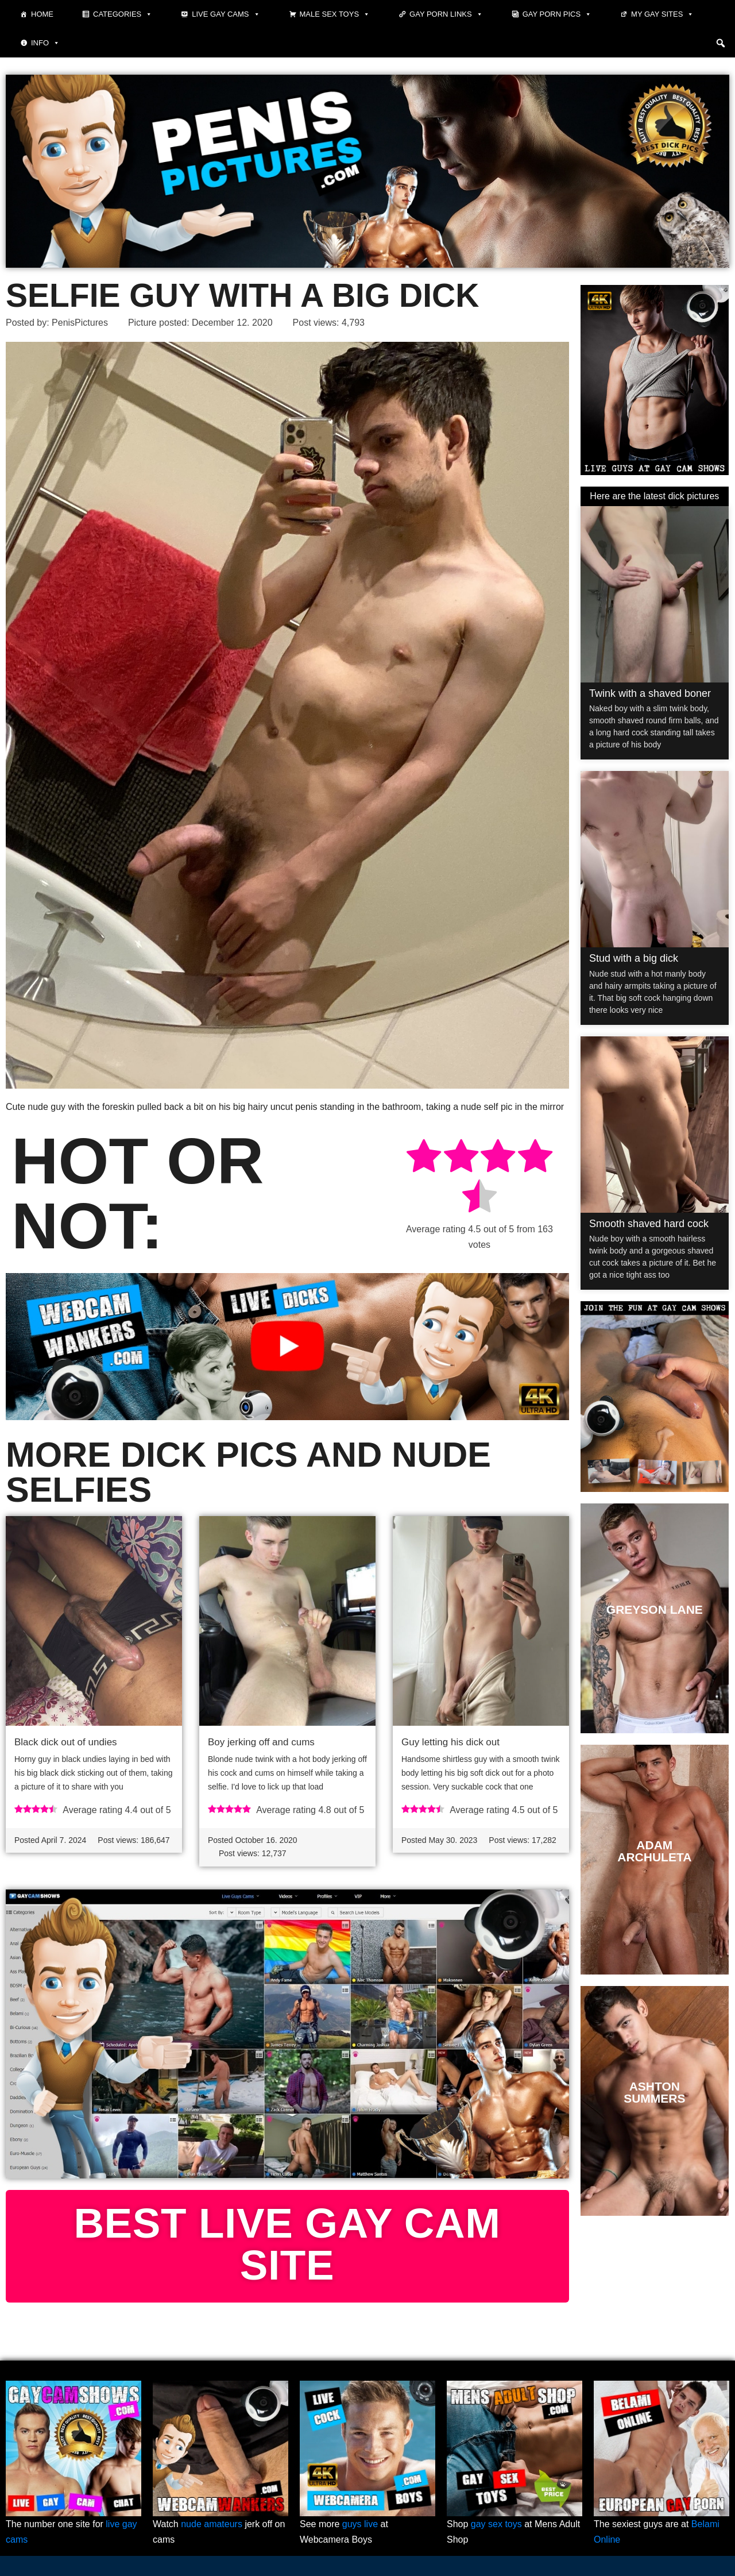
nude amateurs (211, 2524)
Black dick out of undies (65, 1742)
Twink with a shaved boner (650, 693)
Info (45, 43)
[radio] (424, 1158)
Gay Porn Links (446, 14)
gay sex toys (496, 2524)
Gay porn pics (557, 14)
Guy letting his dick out (450, 1742)
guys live (360, 2524)
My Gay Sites (662, 14)
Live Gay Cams (226, 14)
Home (42, 14)
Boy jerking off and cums (261, 1742)
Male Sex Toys (335, 14)
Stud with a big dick (633, 958)
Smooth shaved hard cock (649, 1223)
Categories (122, 14)
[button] (720, 43)
